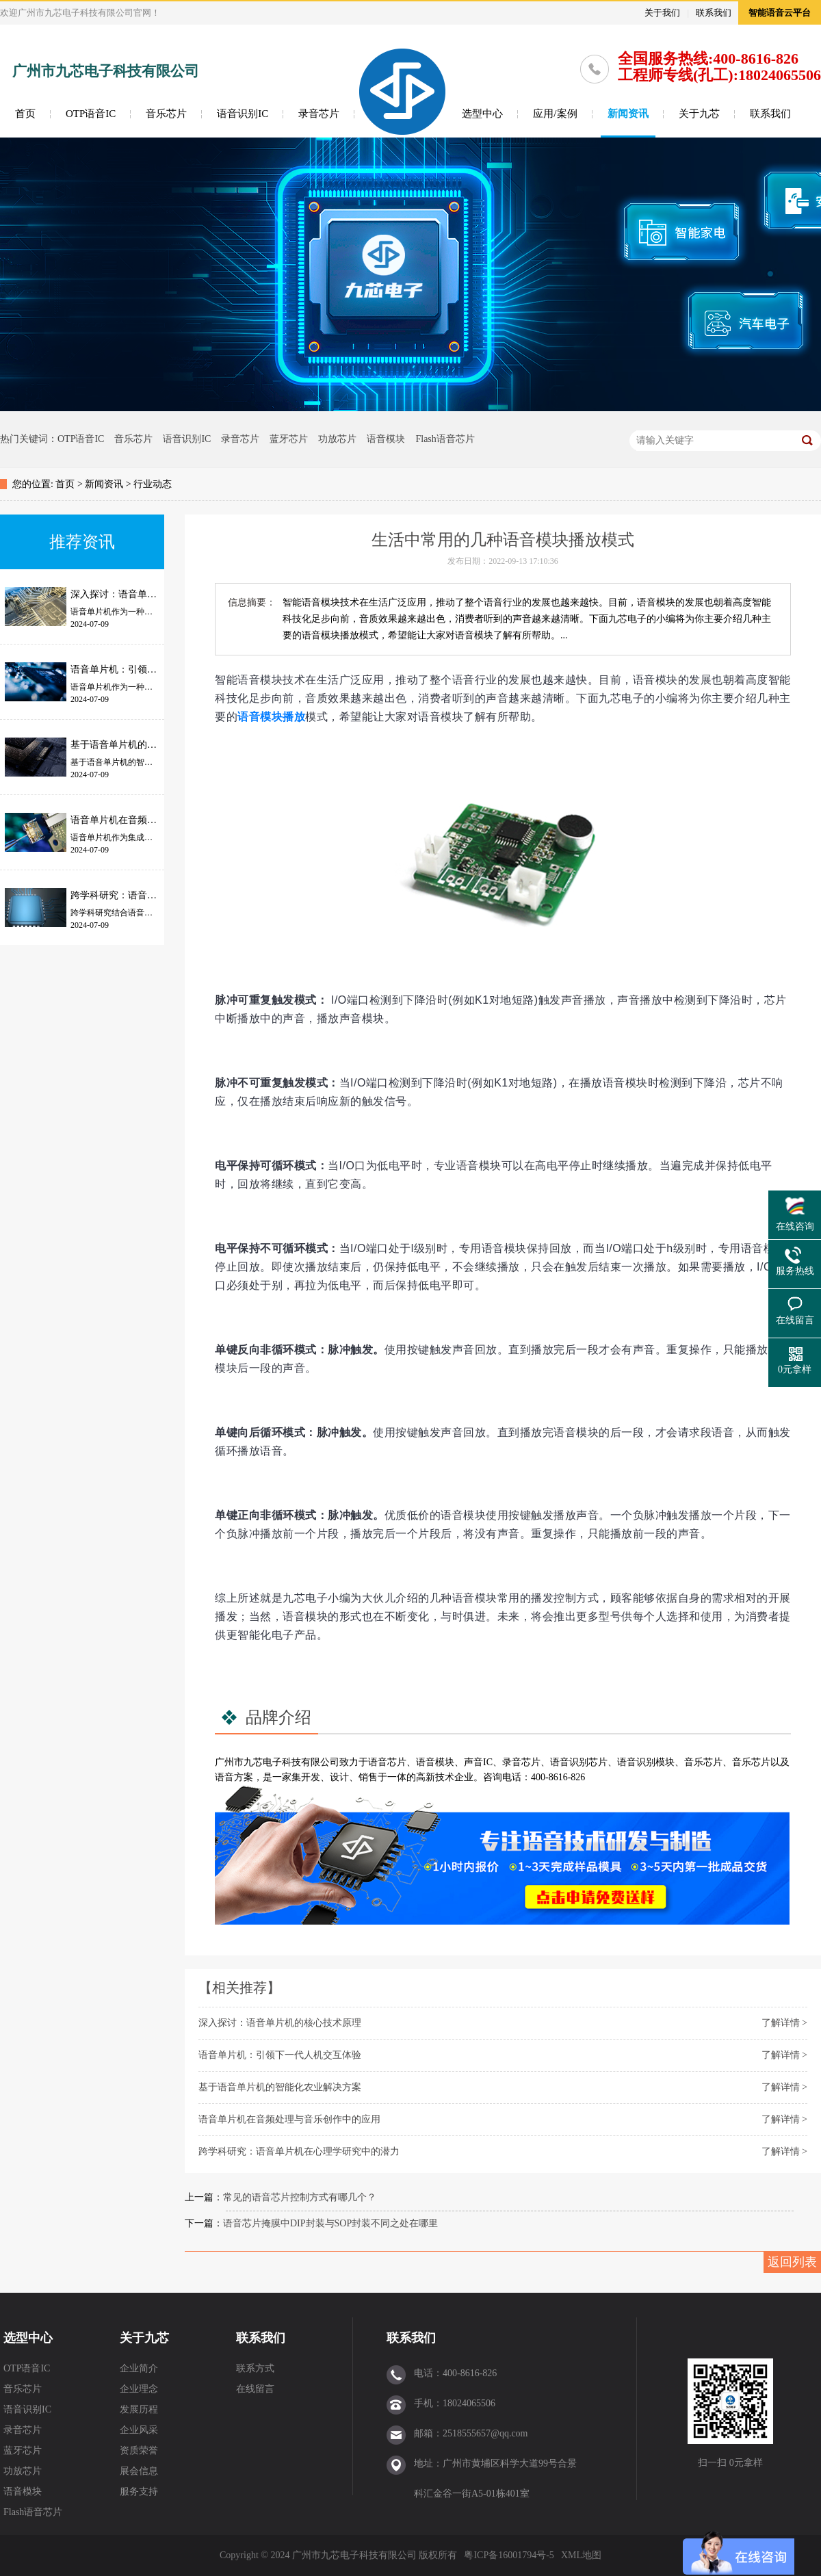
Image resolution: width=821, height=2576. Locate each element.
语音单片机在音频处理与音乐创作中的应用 (289, 2119)
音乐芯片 (166, 113)
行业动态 (152, 484)
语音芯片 (387, 1762)
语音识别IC (242, 113)
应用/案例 (555, 113)
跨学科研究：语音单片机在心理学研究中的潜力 (299, 2151)
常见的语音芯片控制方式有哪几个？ (299, 2197)
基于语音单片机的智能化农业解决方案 (279, 2087)
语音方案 (234, 1777)
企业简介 (139, 2368)
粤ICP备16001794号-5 (508, 2555)
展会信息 (139, 2471)
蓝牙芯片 (289, 439)
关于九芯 (699, 113)
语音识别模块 (646, 1762)
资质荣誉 (139, 2450)
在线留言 (255, 2389)
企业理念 (139, 2389)
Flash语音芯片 (444, 439)
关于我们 (662, 13)
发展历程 (139, 2409)
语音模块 (386, 439)
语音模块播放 (271, 717)
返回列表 (792, 2262)
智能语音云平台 (779, 13)
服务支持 (139, 2491)
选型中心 (482, 113)
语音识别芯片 (579, 1762)
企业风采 (139, 2430)
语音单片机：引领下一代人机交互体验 (279, 2055)
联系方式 (255, 2368)
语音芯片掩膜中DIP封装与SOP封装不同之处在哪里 (330, 2223)
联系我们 (713, 13)
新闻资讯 (628, 113)
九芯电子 (263, 1762)
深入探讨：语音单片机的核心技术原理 (279, 2023)
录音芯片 (318, 113)
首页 (25, 113)
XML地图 (581, 2555)
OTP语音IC (91, 113)
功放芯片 (337, 439)
